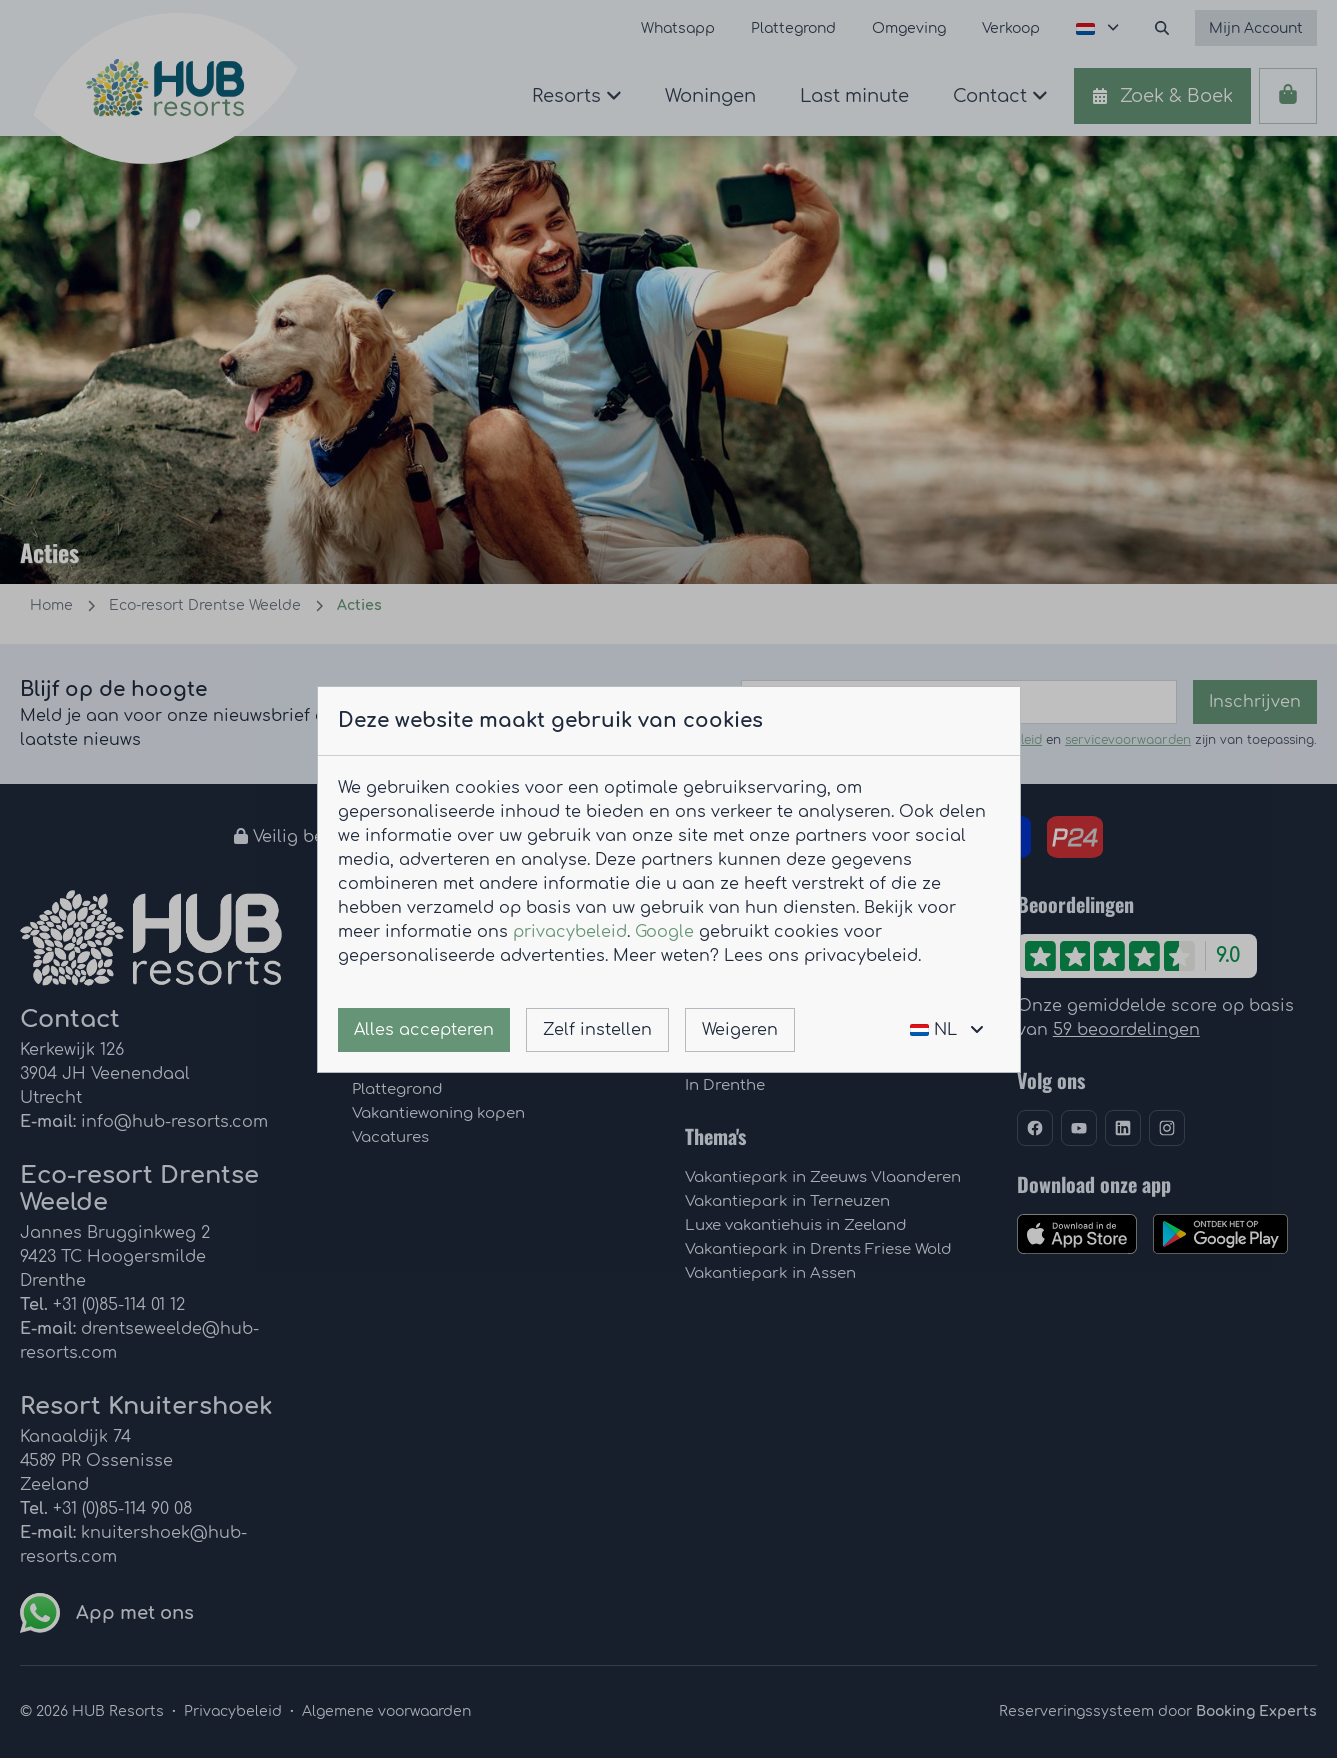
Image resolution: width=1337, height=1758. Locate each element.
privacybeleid (570, 932)
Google (664, 932)
